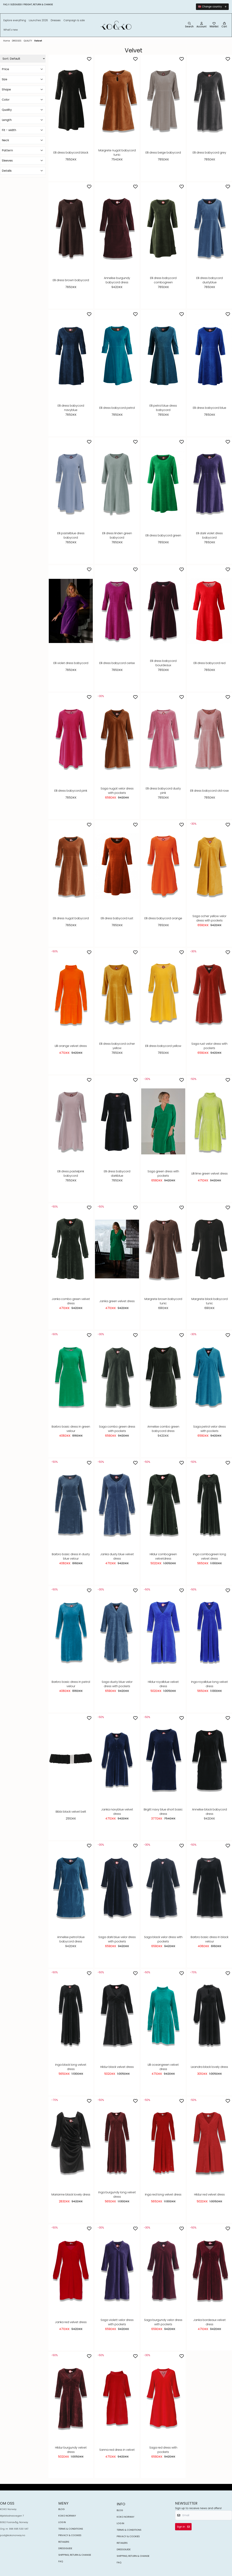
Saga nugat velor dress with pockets (117, 790)
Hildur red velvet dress (209, 2194)
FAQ (60, 2561)
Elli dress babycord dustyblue (209, 280)
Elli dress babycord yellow (163, 1046)
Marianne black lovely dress (70, 2194)
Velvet (38, 40)
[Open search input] (189, 25)
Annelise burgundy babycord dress (117, 280)
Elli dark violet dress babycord (209, 535)
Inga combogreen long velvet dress (209, 1556)
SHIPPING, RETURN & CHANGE (74, 2554)
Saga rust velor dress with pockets (209, 1046)
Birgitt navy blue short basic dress (163, 1811)
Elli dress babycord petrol (117, 408)
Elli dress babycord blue (209, 408)
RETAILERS (63, 2541)
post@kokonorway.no (12, 2535)
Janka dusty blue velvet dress (117, 1556)
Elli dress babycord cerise (117, 663)
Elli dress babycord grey (209, 152)
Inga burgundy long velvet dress (117, 2194)
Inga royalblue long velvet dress (209, 1684)
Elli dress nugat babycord (71, 918)
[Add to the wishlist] (89, 59)
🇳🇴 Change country (210, 6)
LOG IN (62, 2522)
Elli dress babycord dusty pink (163, 790)
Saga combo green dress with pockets (117, 1429)
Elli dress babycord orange (163, 918)
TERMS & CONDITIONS (70, 2528)
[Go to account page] (201, 25)
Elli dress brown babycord (71, 280)
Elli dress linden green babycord (117, 535)
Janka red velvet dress (71, 2322)
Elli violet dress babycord (70, 663)
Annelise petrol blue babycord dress (71, 1939)
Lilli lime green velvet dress (209, 1173)
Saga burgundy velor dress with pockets (163, 2322)
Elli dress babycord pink (70, 791)
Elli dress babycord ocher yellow (117, 1046)
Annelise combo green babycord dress (163, 1429)
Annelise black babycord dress (209, 1811)
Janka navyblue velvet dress (117, 1811)
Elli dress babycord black (70, 152)
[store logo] (116, 25)
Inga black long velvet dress (70, 2067)
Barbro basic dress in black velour (209, 1939)
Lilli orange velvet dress (71, 1046)
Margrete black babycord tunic (209, 1301)
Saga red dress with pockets (163, 2449)
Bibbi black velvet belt (71, 1812)
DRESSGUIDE (65, 2548)
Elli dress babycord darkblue (117, 1173)
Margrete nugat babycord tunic (117, 152)
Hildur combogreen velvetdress (163, 1556)
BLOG (61, 2509)
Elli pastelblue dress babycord (70, 535)
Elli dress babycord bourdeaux (163, 663)
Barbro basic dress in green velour (71, 1429)
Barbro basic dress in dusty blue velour (71, 1556)
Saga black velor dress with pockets (163, 1939)
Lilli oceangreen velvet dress (163, 2067)
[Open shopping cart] (224, 25)
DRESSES (17, 40)
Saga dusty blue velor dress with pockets (117, 1684)
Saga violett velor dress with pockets (117, 2322)
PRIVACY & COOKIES (69, 2535)
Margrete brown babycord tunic (163, 1301)
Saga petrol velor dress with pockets (209, 1429)
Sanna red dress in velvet (117, 2450)
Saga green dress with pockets (163, 1173)
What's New (10, 30)
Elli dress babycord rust (117, 918)
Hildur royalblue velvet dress (163, 1684)
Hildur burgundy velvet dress (71, 2449)
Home (6, 40)
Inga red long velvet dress (163, 2194)
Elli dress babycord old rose (209, 791)
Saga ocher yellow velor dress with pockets (209, 918)
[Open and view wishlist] (214, 25)
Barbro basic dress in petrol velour (71, 1684)
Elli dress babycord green (163, 535)
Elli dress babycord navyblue (71, 408)
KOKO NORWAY (67, 2515)
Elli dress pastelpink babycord (70, 1173)
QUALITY (28, 40)
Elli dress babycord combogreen (163, 280)
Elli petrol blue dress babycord (163, 408)
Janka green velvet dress (117, 1301)
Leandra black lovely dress (209, 2067)
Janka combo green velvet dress (71, 1301)
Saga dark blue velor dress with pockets (117, 1939)
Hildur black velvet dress (117, 2067)
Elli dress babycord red (209, 663)
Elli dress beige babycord (163, 152)
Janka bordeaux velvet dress (209, 2322)
